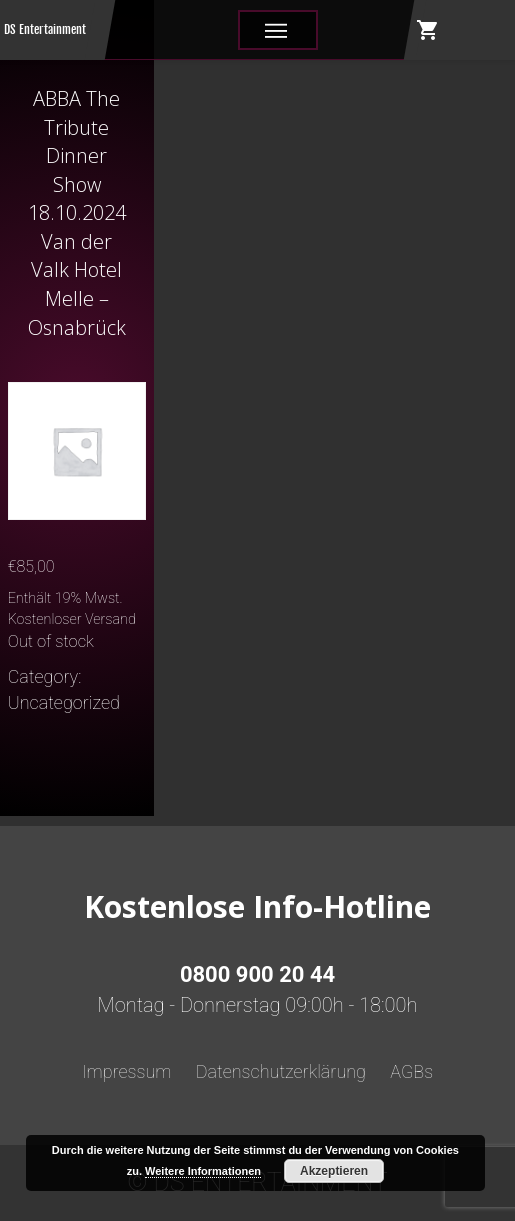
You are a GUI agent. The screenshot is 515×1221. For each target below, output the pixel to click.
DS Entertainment (45, 29)
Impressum (127, 1071)
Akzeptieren (334, 1171)
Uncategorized (64, 702)
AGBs (411, 1071)
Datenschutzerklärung (281, 1071)
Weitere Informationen (203, 1171)
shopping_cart (428, 30)
